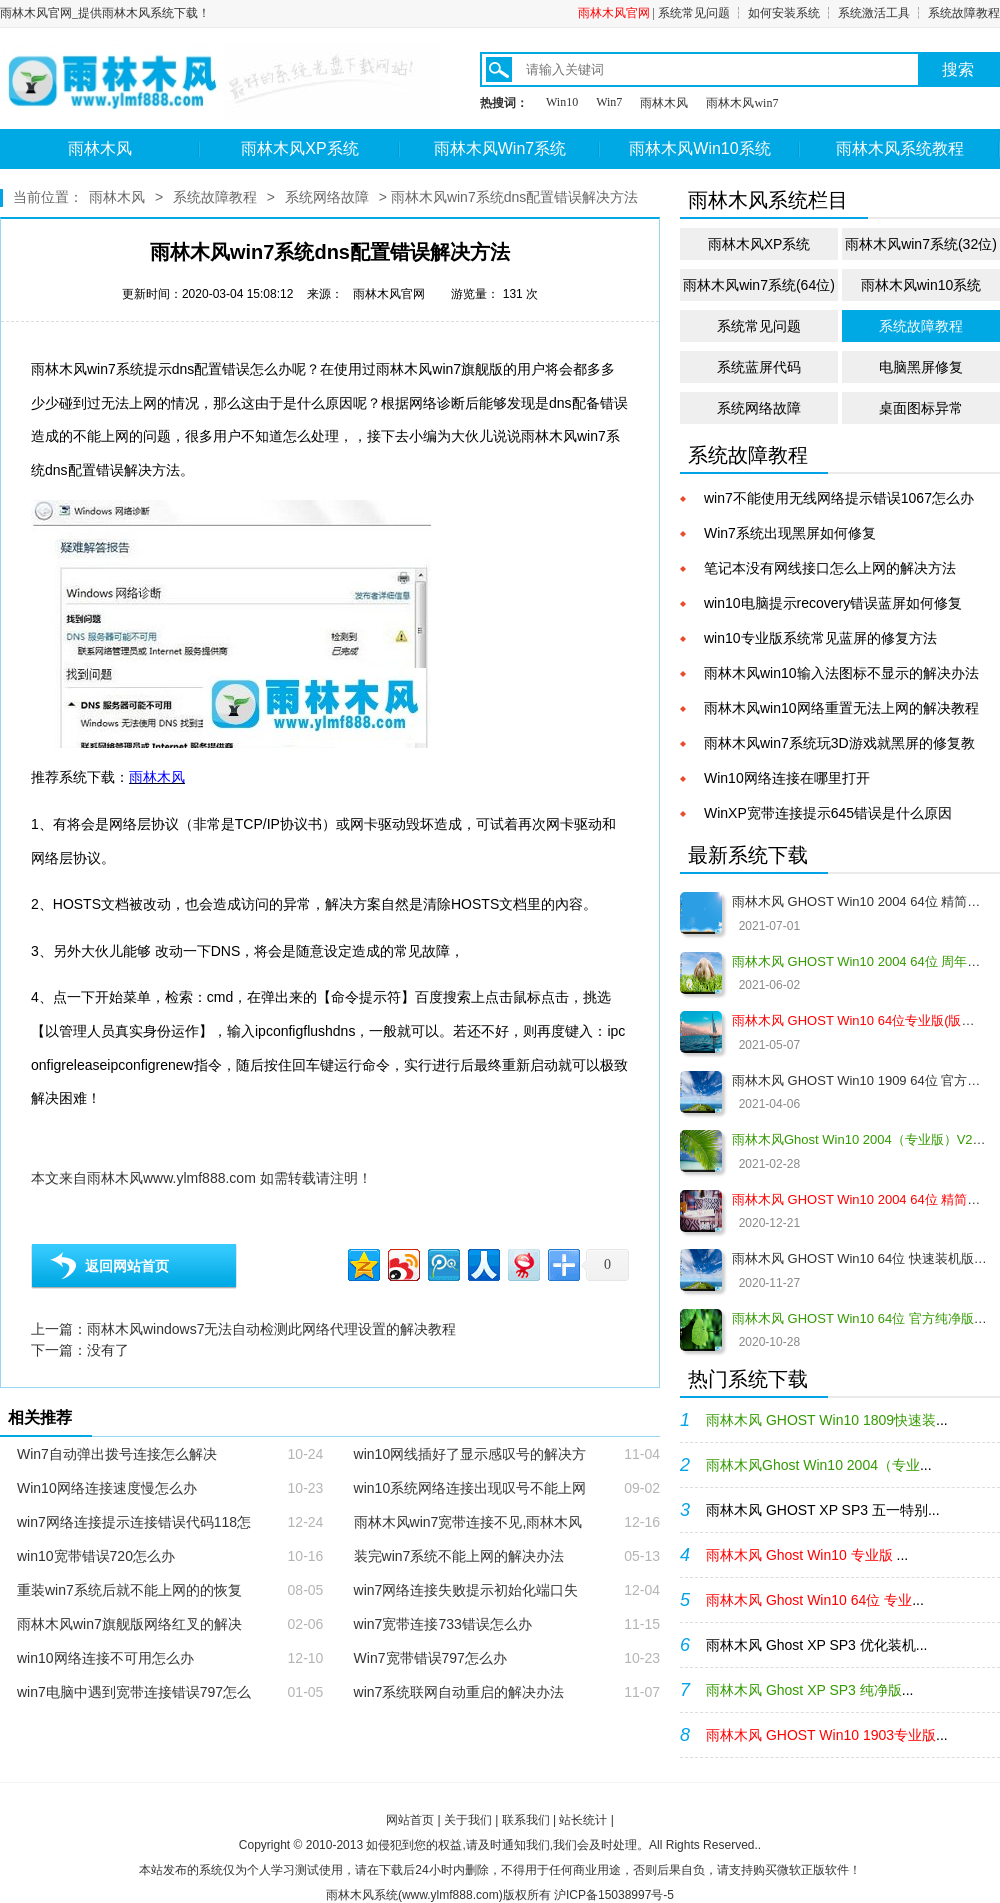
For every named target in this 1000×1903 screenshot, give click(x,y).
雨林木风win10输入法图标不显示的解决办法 (841, 673)
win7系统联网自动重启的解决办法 (459, 1692)
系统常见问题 (694, 13)
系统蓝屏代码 (759, 367)
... (827, 1420)
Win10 (562, 102)
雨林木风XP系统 (299, 148)
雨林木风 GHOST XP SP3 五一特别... (823, 1510)
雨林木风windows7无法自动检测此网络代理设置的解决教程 (271, 1329)
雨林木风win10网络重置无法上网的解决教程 (841, 708)
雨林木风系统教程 (900, 148)
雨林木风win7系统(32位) (921, 244)
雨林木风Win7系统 (500, 148)
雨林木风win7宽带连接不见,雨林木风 (468, 1522)
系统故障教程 (964, 13)
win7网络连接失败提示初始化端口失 (466, 1590)
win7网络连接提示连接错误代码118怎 (134, 1522)
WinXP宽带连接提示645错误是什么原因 (828, 813)
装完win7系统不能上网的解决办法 (459, 1556)
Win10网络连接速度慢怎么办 (107, 1488)
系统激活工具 (874, 13)
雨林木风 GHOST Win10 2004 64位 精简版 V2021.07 (859, 901)
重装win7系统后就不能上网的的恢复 (129, 1590)
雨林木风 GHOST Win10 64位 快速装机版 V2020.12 (859, 1258)
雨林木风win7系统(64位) (759, 285)
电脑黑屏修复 (921, 367)
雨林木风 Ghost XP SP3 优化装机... (816, 1645)
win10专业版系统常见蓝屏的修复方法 (820, 638)
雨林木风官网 (614, 13)
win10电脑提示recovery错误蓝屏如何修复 (833, 603)
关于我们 (468, 1820)
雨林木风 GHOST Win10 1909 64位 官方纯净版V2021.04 (859, 1080)
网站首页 (410, 1820)
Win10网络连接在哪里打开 (787, 778)
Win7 (609, 102)
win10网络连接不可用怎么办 (105, 1658)
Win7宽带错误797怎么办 (430, 1658)
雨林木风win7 (742, 103)
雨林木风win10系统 (921, 285)
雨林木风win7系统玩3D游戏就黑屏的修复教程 (839, 744)
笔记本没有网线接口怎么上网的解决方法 (830, 568)
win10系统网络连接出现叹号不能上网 (470, 1488)
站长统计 (583, 1820)
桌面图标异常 (921, 408)
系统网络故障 (327, 197)
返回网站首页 (127, 1266)
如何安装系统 (784, 13)
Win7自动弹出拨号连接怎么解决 (117, 1454)
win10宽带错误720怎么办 (96, 1556)
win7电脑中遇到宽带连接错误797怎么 (134, 1692)
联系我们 (526, 1820)
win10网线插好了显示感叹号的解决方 (470, 1454)
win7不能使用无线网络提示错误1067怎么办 (839, 498)
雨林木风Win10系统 (699, 148)
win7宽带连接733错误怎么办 (443, 1624)
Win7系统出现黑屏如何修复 (790, 533)
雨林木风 (664, 103)
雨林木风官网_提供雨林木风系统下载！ (105, 13)
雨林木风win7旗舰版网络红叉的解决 (129, 1624)
